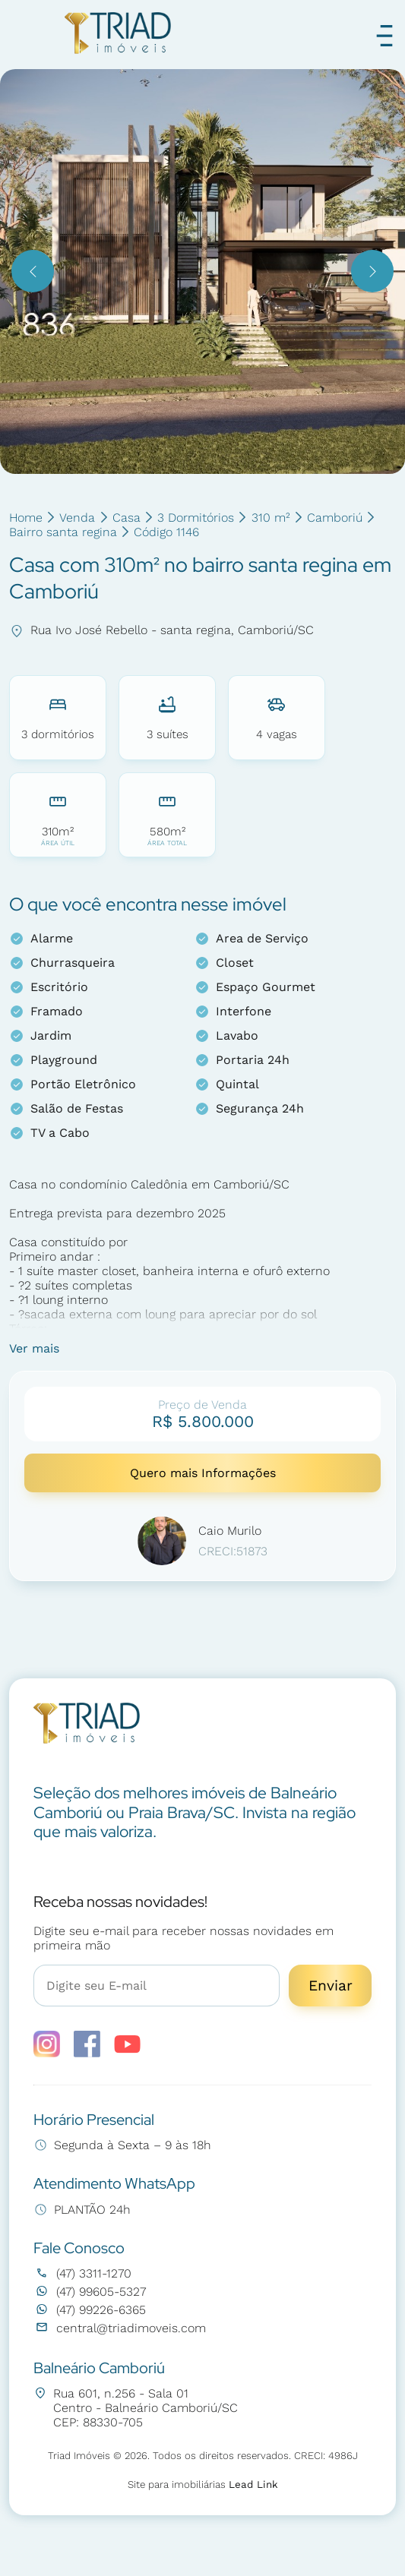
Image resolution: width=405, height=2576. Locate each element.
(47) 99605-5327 (89, 2291)
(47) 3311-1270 (82, 2273)
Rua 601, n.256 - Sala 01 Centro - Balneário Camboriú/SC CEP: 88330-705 (135, 2407)
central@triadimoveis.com (119, 2328)
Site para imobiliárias (203, 2484)
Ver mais (34, 1348)
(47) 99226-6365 (89, 2310)
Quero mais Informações (203, 1473)
